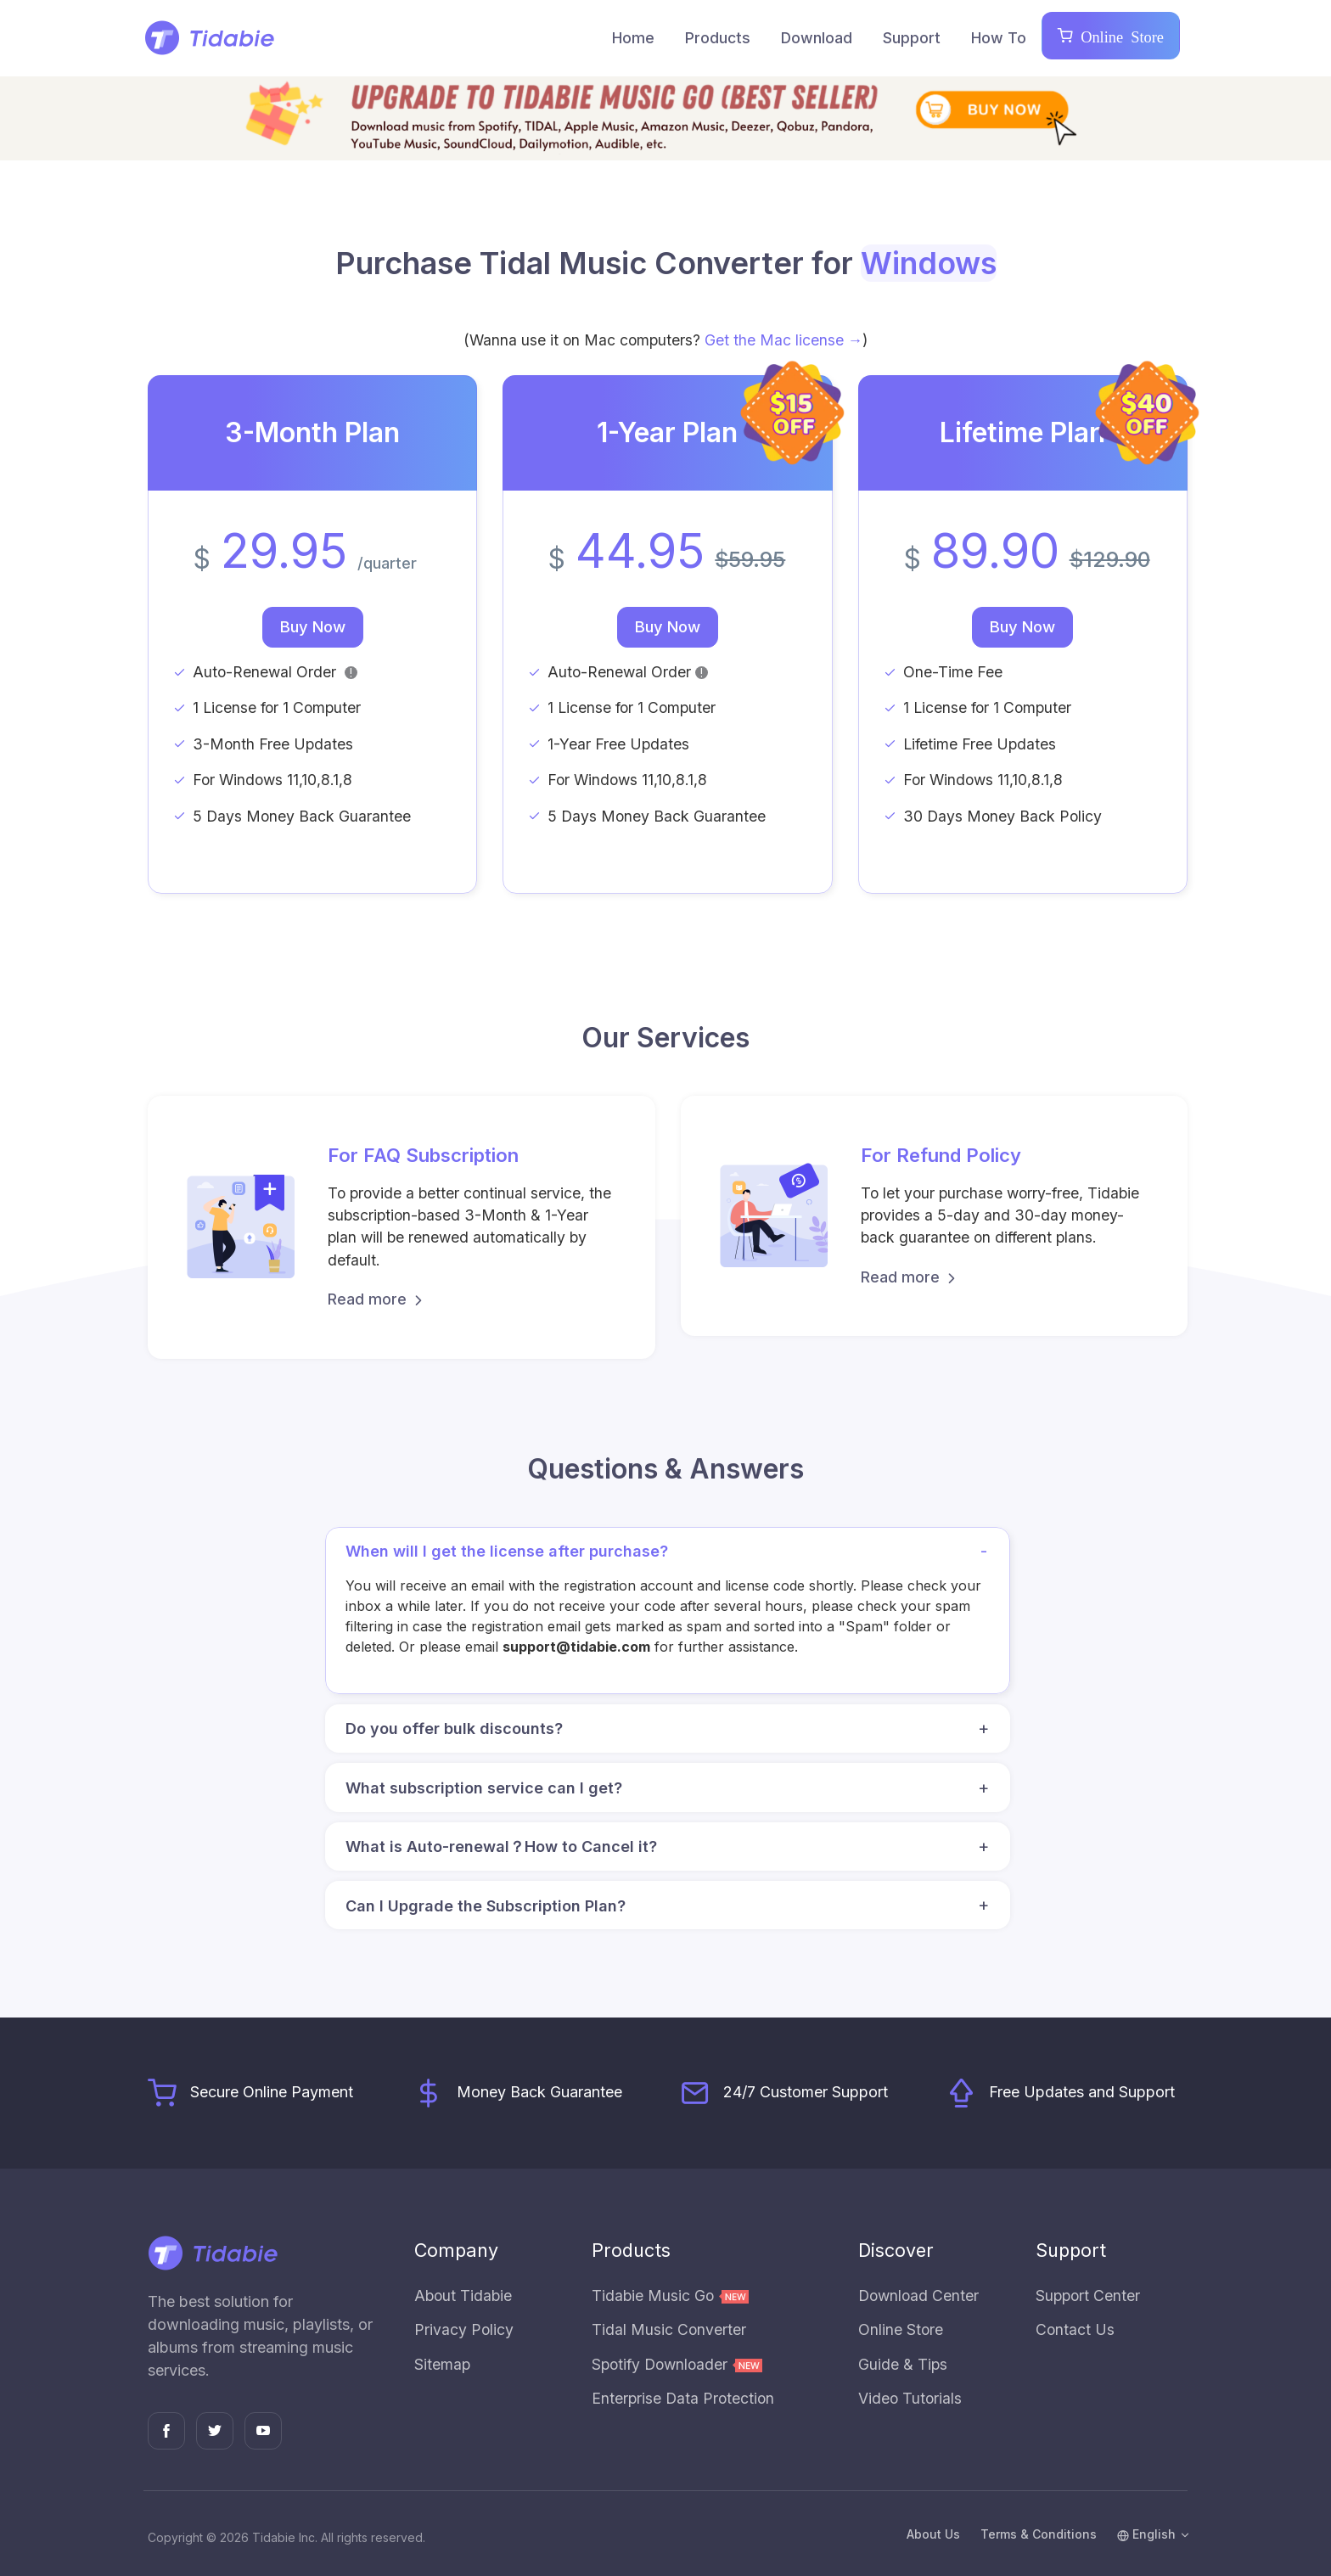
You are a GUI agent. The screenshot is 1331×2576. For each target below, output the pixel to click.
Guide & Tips (902, 2364)
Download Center (918, 2295)
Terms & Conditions (1038, 2534)
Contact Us (1075, 2329)
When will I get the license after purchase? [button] (671, 1551)
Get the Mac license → (784, 340)
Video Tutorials (910, 2398)
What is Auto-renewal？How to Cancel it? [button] (671, 1846)
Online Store (1118, 35)
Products (717, 38)
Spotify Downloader (677, 2364)
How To (998, 38)
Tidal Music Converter (669, 2329)
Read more (377, 1299)
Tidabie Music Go (670, 2295)
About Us (933, 2534)
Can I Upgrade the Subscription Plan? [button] (671, 1905)
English (1146, 2534)
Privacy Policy (464, 2329)
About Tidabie (463, 2295)
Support (912, 38)
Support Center (1088, 2295)
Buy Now (312, 626)
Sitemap (442, 2364)
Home (633, 38)
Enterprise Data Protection (683, 2398)
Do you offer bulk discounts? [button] (671, 1729)
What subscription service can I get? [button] (671, 1788)
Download (816, 38)
